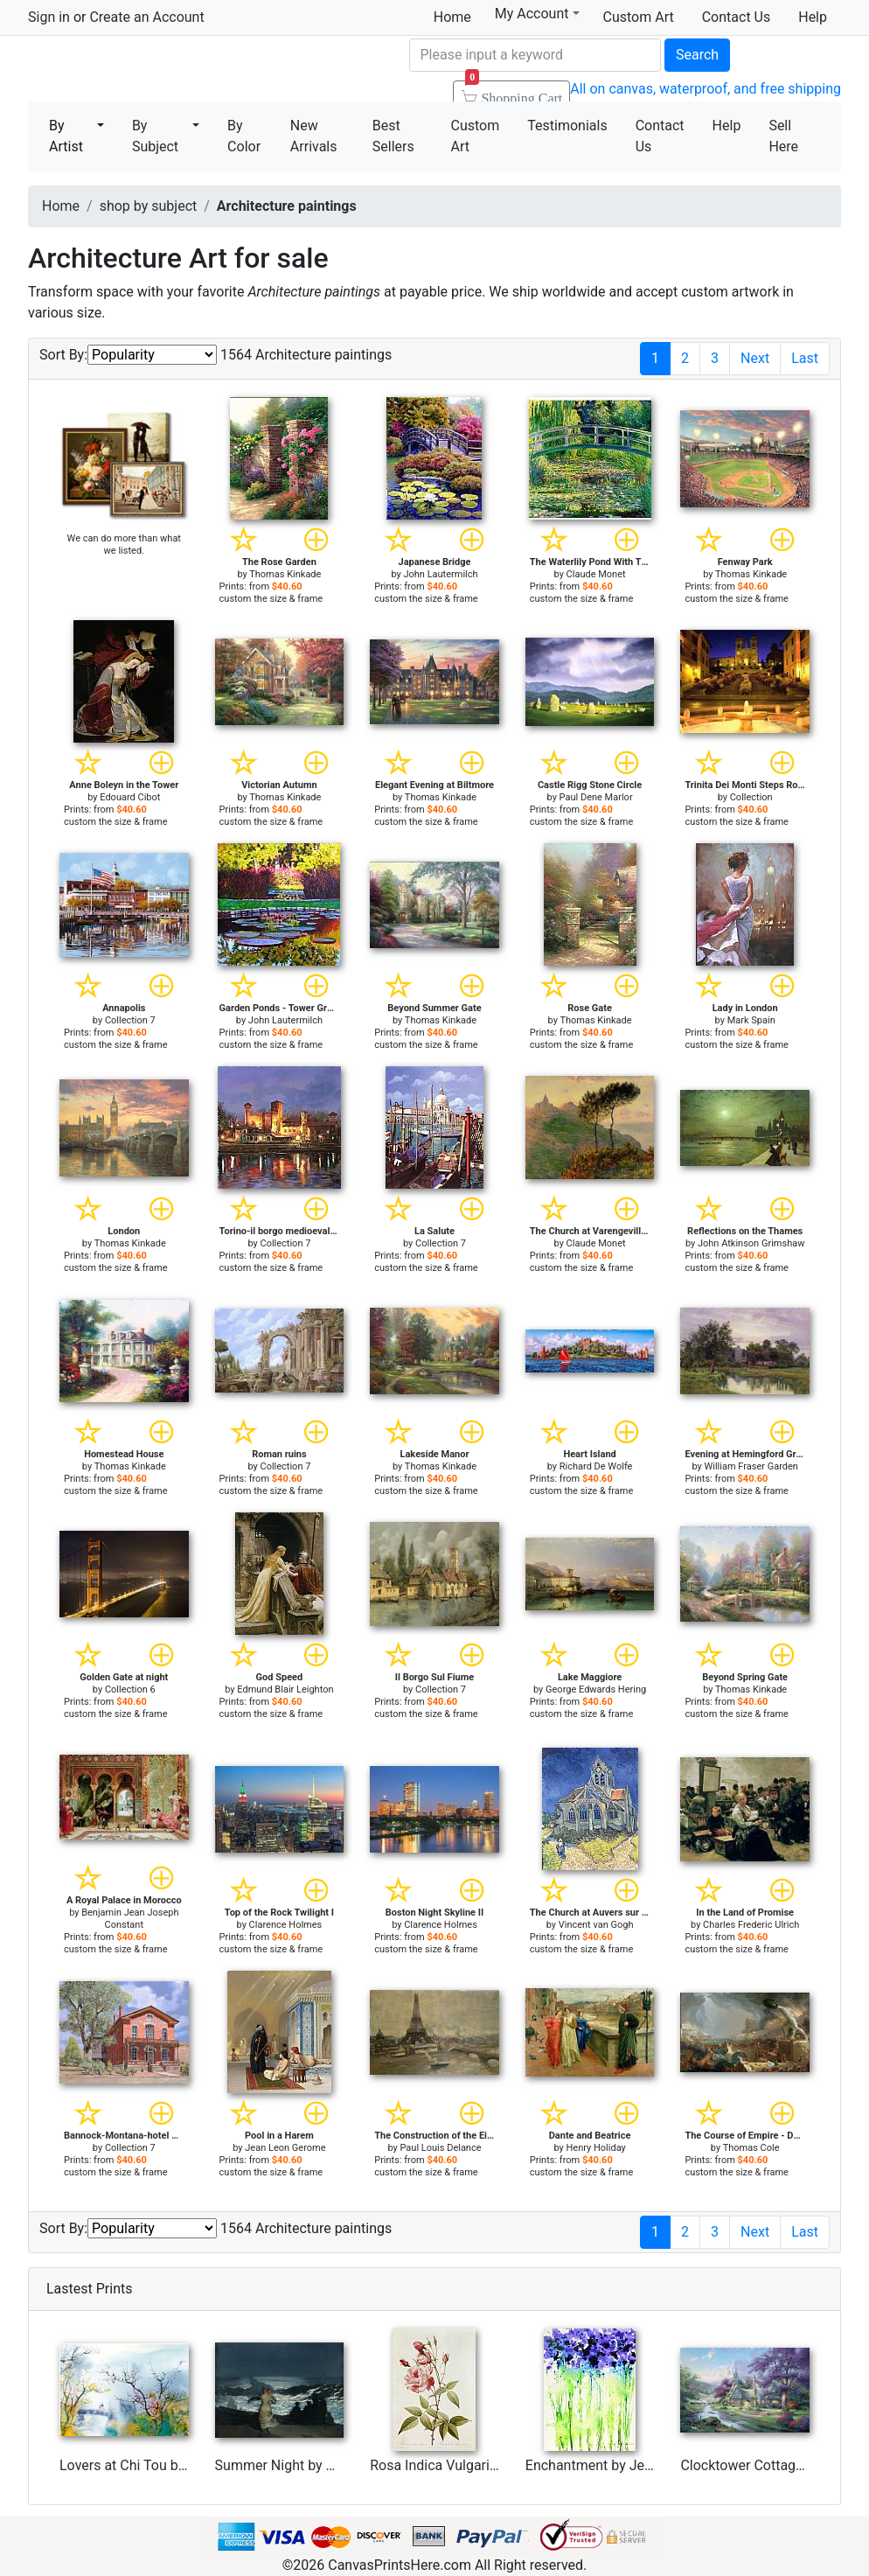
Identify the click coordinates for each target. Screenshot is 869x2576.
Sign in (49, 17)
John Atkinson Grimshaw (751, 1243)
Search (697, 54)
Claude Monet (596, 574)
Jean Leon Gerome (285, 2148)
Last (804, 358)
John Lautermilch (440, 574)
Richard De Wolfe (596, 1466)
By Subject (155, 136)
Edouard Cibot (130, 797)
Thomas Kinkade (285, 574)
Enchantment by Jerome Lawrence (632, 2465)
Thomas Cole (751, 2148)
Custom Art (638, 17)
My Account (537, 13)
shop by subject (149, 206)
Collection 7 (130, 1020)
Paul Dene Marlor (596, 797)
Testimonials (567, 125)
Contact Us (736, 17)
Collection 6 (130, 1689)
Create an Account (146, 17)
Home (452, 17)
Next (754, 358)
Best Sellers (393, 136)
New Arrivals (313, 136)
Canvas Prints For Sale (155, 70)
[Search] (535, 55)
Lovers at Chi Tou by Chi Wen (149, 2465)
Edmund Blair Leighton (285, 1689)
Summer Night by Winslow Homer (320, 2465)
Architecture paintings (287, 206)
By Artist (66, 136)
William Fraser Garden (750, 1466)
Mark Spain (751, 1020)
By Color (244, 136)
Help (812, 17)
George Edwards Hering (596, 1689)
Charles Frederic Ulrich (751, 1924)
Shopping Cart (513, 92)
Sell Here (783, 136)
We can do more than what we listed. (124, 544)
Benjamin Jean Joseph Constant (129, 1918)
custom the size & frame (271, 598)
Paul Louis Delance (440, 2148)
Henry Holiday (595, 2148)
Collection (751, 797)
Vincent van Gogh (596, 1924)
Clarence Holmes (286, 1924)
